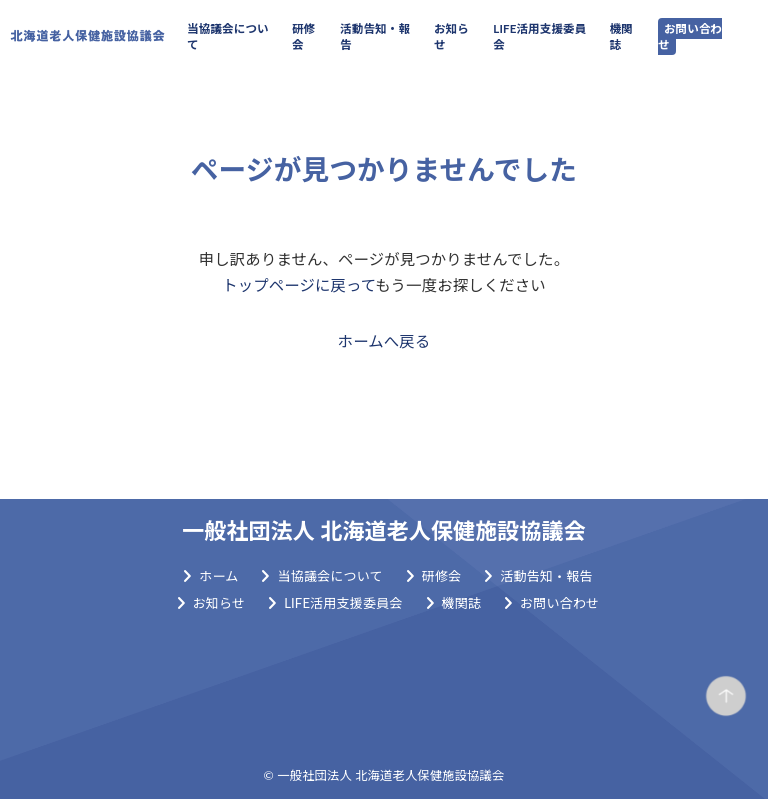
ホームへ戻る (384, 341)
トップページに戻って (298, 285)
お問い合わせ (690, 36)
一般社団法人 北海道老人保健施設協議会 (384, 530)
